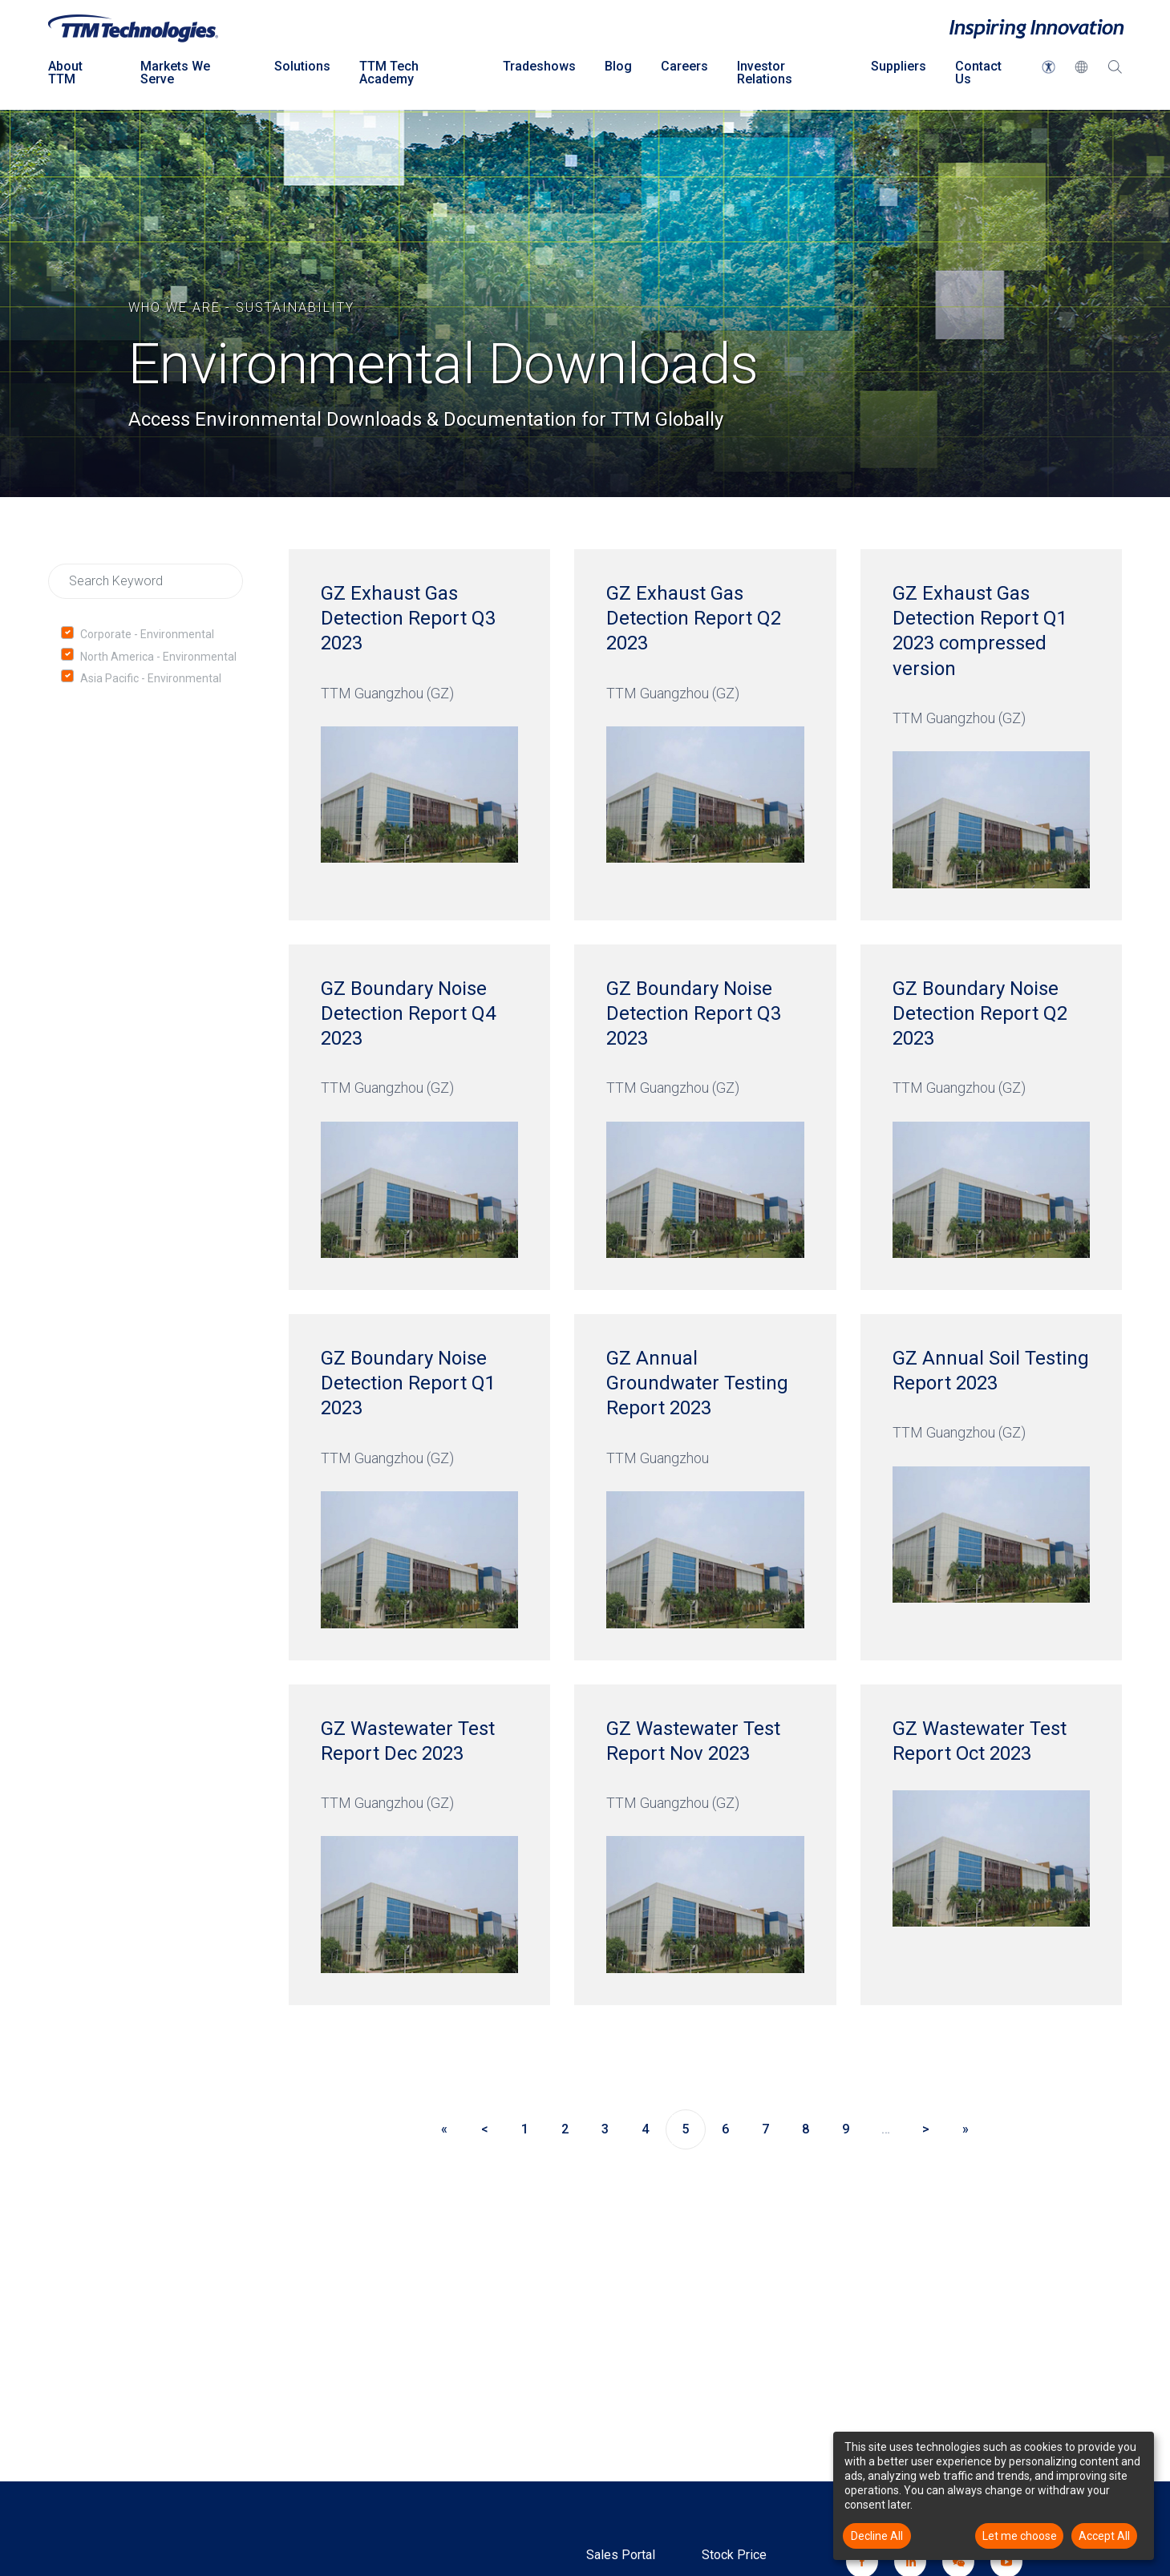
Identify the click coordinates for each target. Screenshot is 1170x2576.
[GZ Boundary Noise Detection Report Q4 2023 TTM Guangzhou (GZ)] (419, 1117)
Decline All (877, 2535)
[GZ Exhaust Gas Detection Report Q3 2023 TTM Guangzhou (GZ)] (419, 734)
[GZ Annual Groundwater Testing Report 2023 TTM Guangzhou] (705, 1487)
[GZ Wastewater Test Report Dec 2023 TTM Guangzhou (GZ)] (419, 1844)
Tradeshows (539, 66)
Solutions (302, 66)
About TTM (65, 73)
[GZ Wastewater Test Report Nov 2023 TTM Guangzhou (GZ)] (705, 1844)
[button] (1048, 67)
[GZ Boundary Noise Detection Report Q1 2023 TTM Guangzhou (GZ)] (419, 1487)
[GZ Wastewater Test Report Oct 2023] (991, 1844)
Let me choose (1019, 2535)
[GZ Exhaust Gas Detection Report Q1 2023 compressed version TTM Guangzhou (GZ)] (991, 734)
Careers (684, 66)
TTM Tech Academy (389, 73)
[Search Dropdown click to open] (1114, 76)
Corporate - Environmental (147, 634)
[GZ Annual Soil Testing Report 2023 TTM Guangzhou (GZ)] (991, 1487)
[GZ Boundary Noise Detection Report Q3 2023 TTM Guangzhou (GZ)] (705, 1117)
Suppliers (898, 66)
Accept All (1104, 2535)
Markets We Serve (175, 73)
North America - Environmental (158, 656)
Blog (618, 66)
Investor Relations (764, 73)
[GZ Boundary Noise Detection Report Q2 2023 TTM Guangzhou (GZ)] (991, 1117)
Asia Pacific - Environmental (150, 678)
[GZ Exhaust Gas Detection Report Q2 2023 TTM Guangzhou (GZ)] (705, 734)
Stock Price (734, 2554)
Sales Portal (620, 2554)
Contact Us (978, 73)
